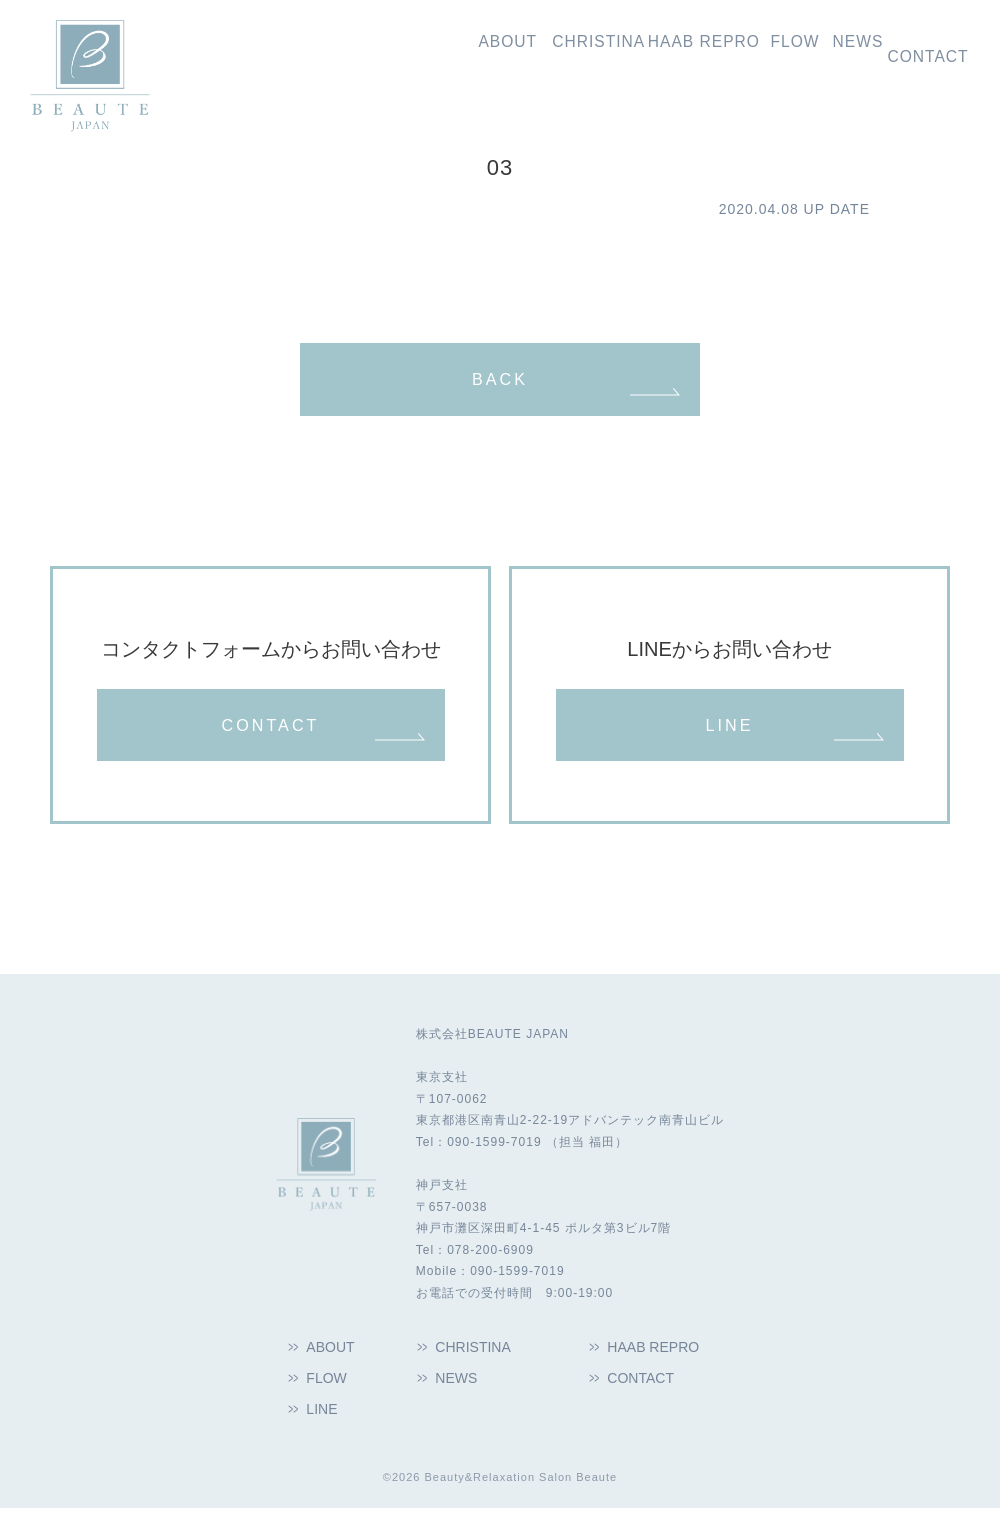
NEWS (459, 1396)
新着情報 (831, 51)
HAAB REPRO (658, 1363)
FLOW (329, 1396)
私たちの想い (373, 51)
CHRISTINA (477, 1363)
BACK (500, 383)
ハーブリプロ (623, 51)
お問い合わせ (928, 51)
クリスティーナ (491, 51)
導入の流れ (741, 51)
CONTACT (270, 736)
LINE (729, 736)
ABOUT (334, 1363)
